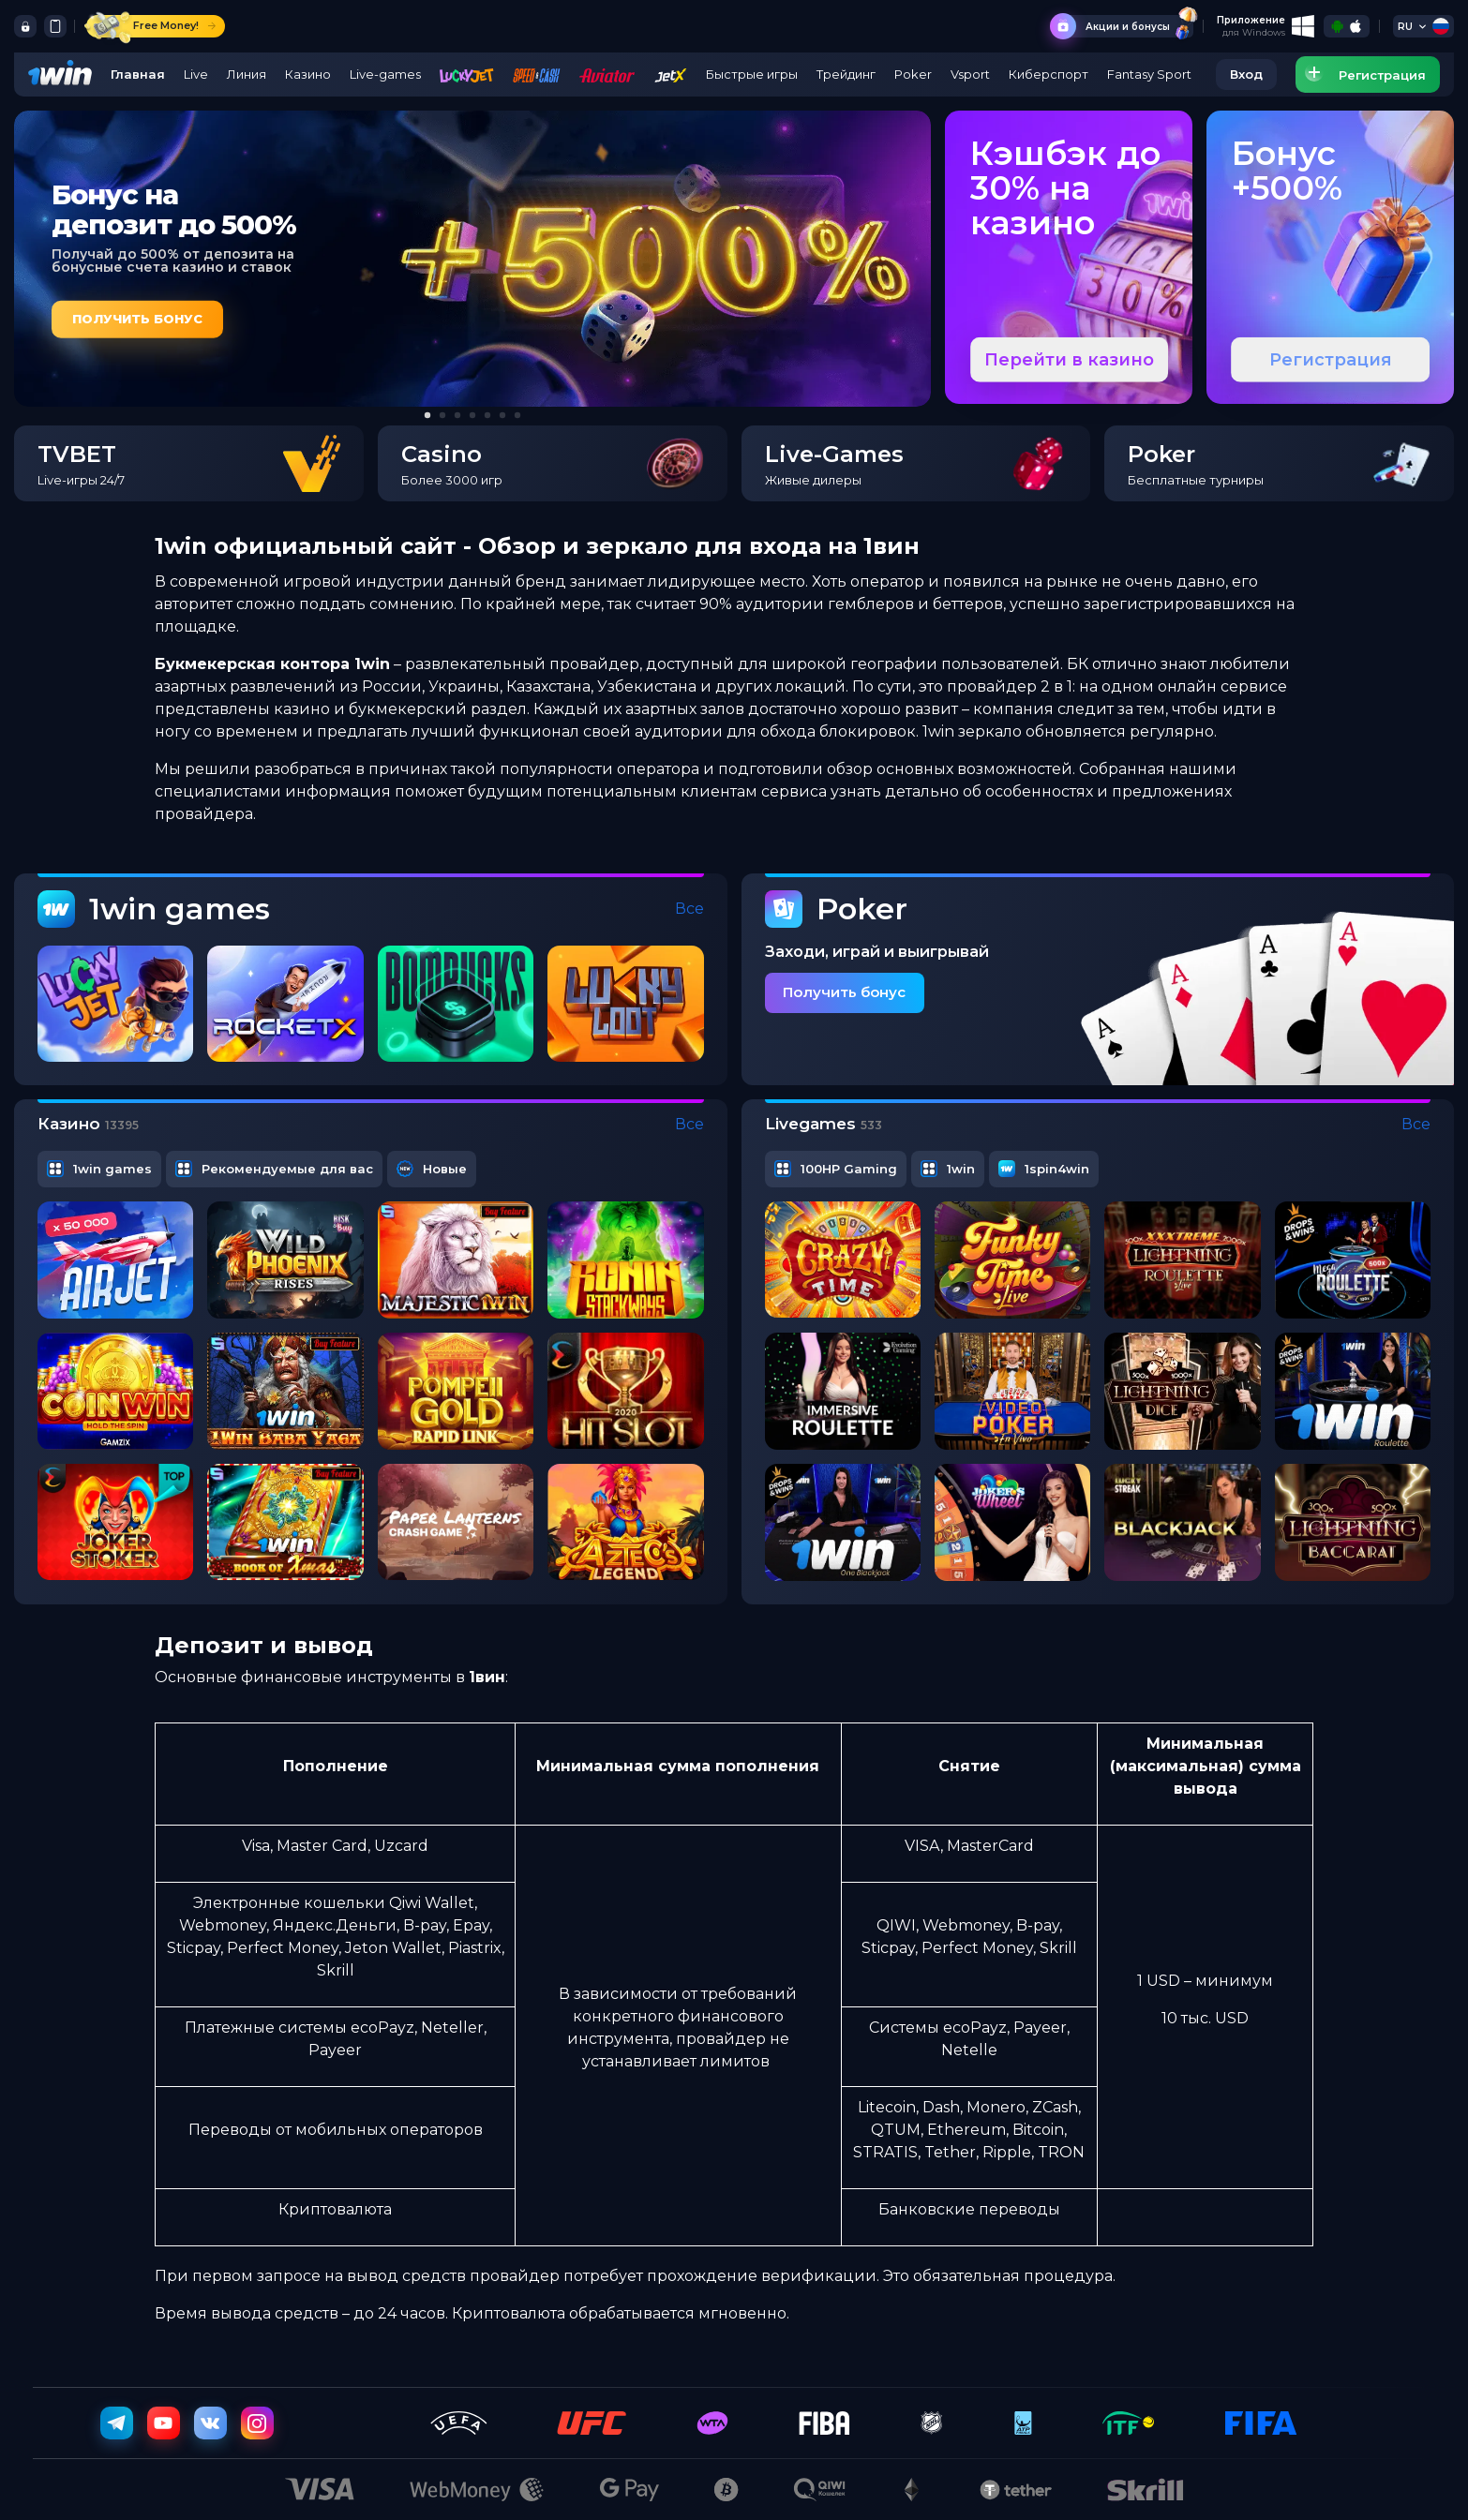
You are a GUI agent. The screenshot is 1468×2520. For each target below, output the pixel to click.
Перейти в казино (1069, 360)
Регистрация (1330, 360)
